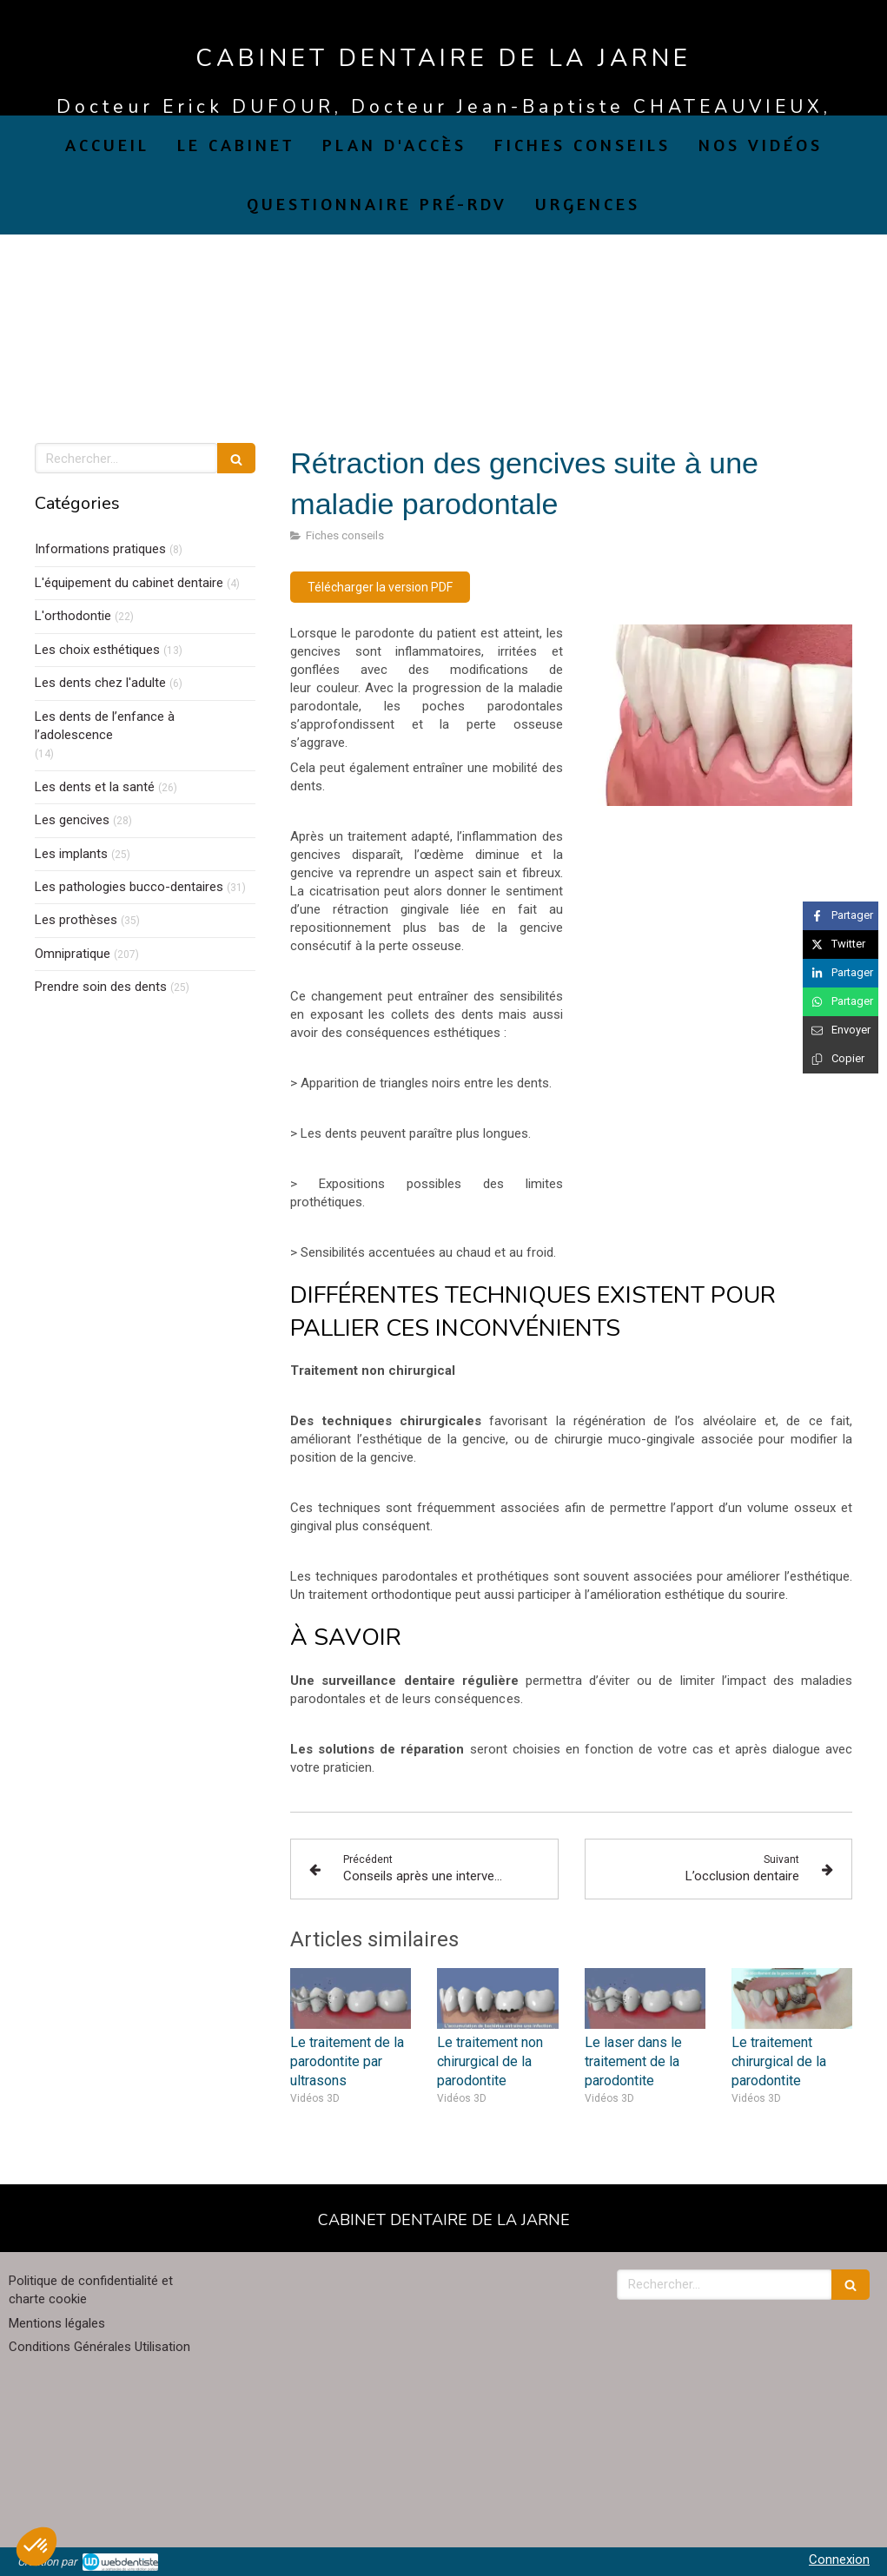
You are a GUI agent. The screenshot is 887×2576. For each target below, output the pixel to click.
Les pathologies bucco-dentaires (129, 887)
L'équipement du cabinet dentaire (129, 583)
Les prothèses (76, 920)
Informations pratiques (100, 549)
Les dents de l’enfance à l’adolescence (105, 726)
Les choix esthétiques (97, 649)
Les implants (71, 854)
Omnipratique (72, 953)
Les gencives (72, 820)
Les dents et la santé (95, 787)
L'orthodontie (73, 616)
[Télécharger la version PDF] (380, 587)
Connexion (839, 2559)
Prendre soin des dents (101, 986)
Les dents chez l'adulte (100, 682)
